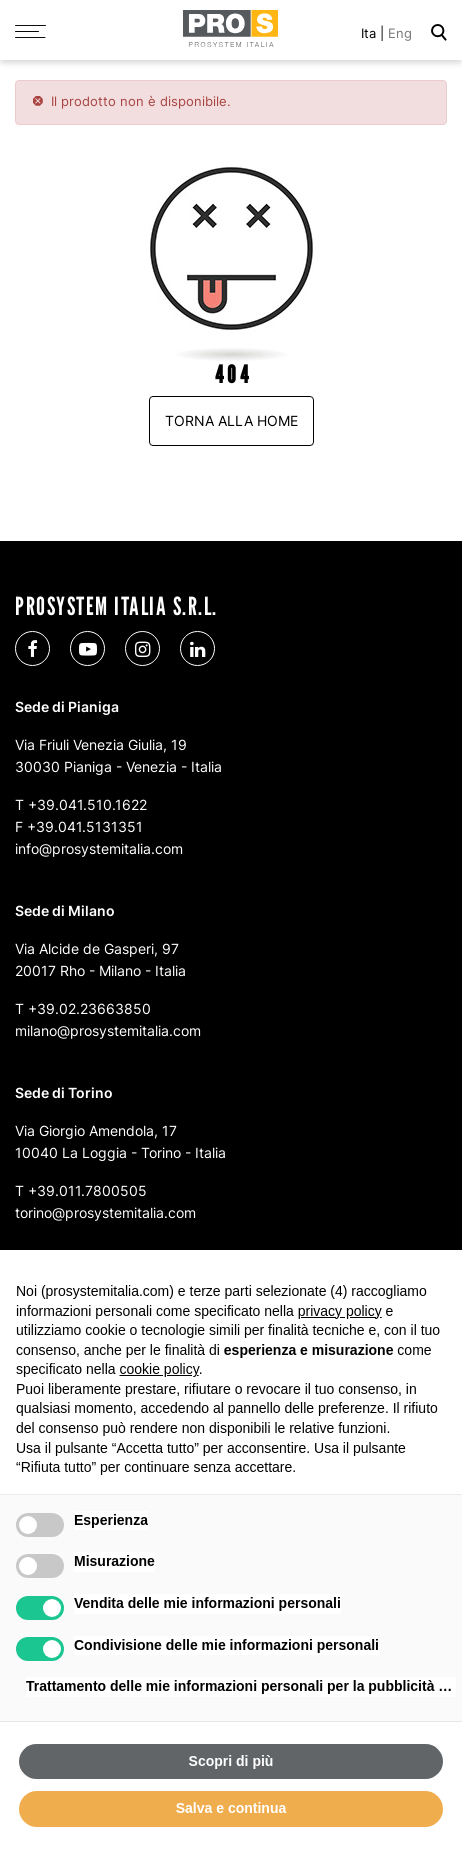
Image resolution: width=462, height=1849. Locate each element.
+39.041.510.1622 (87, 804)
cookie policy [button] (159, 1369)
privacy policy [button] (340, 1311)
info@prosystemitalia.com (99, 848)
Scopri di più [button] (231, 1761)
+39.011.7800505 (87, 1190)
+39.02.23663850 (89, 1008)
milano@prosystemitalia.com (108, 1030)
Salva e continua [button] (231, 1808)
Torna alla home (231, 420)
